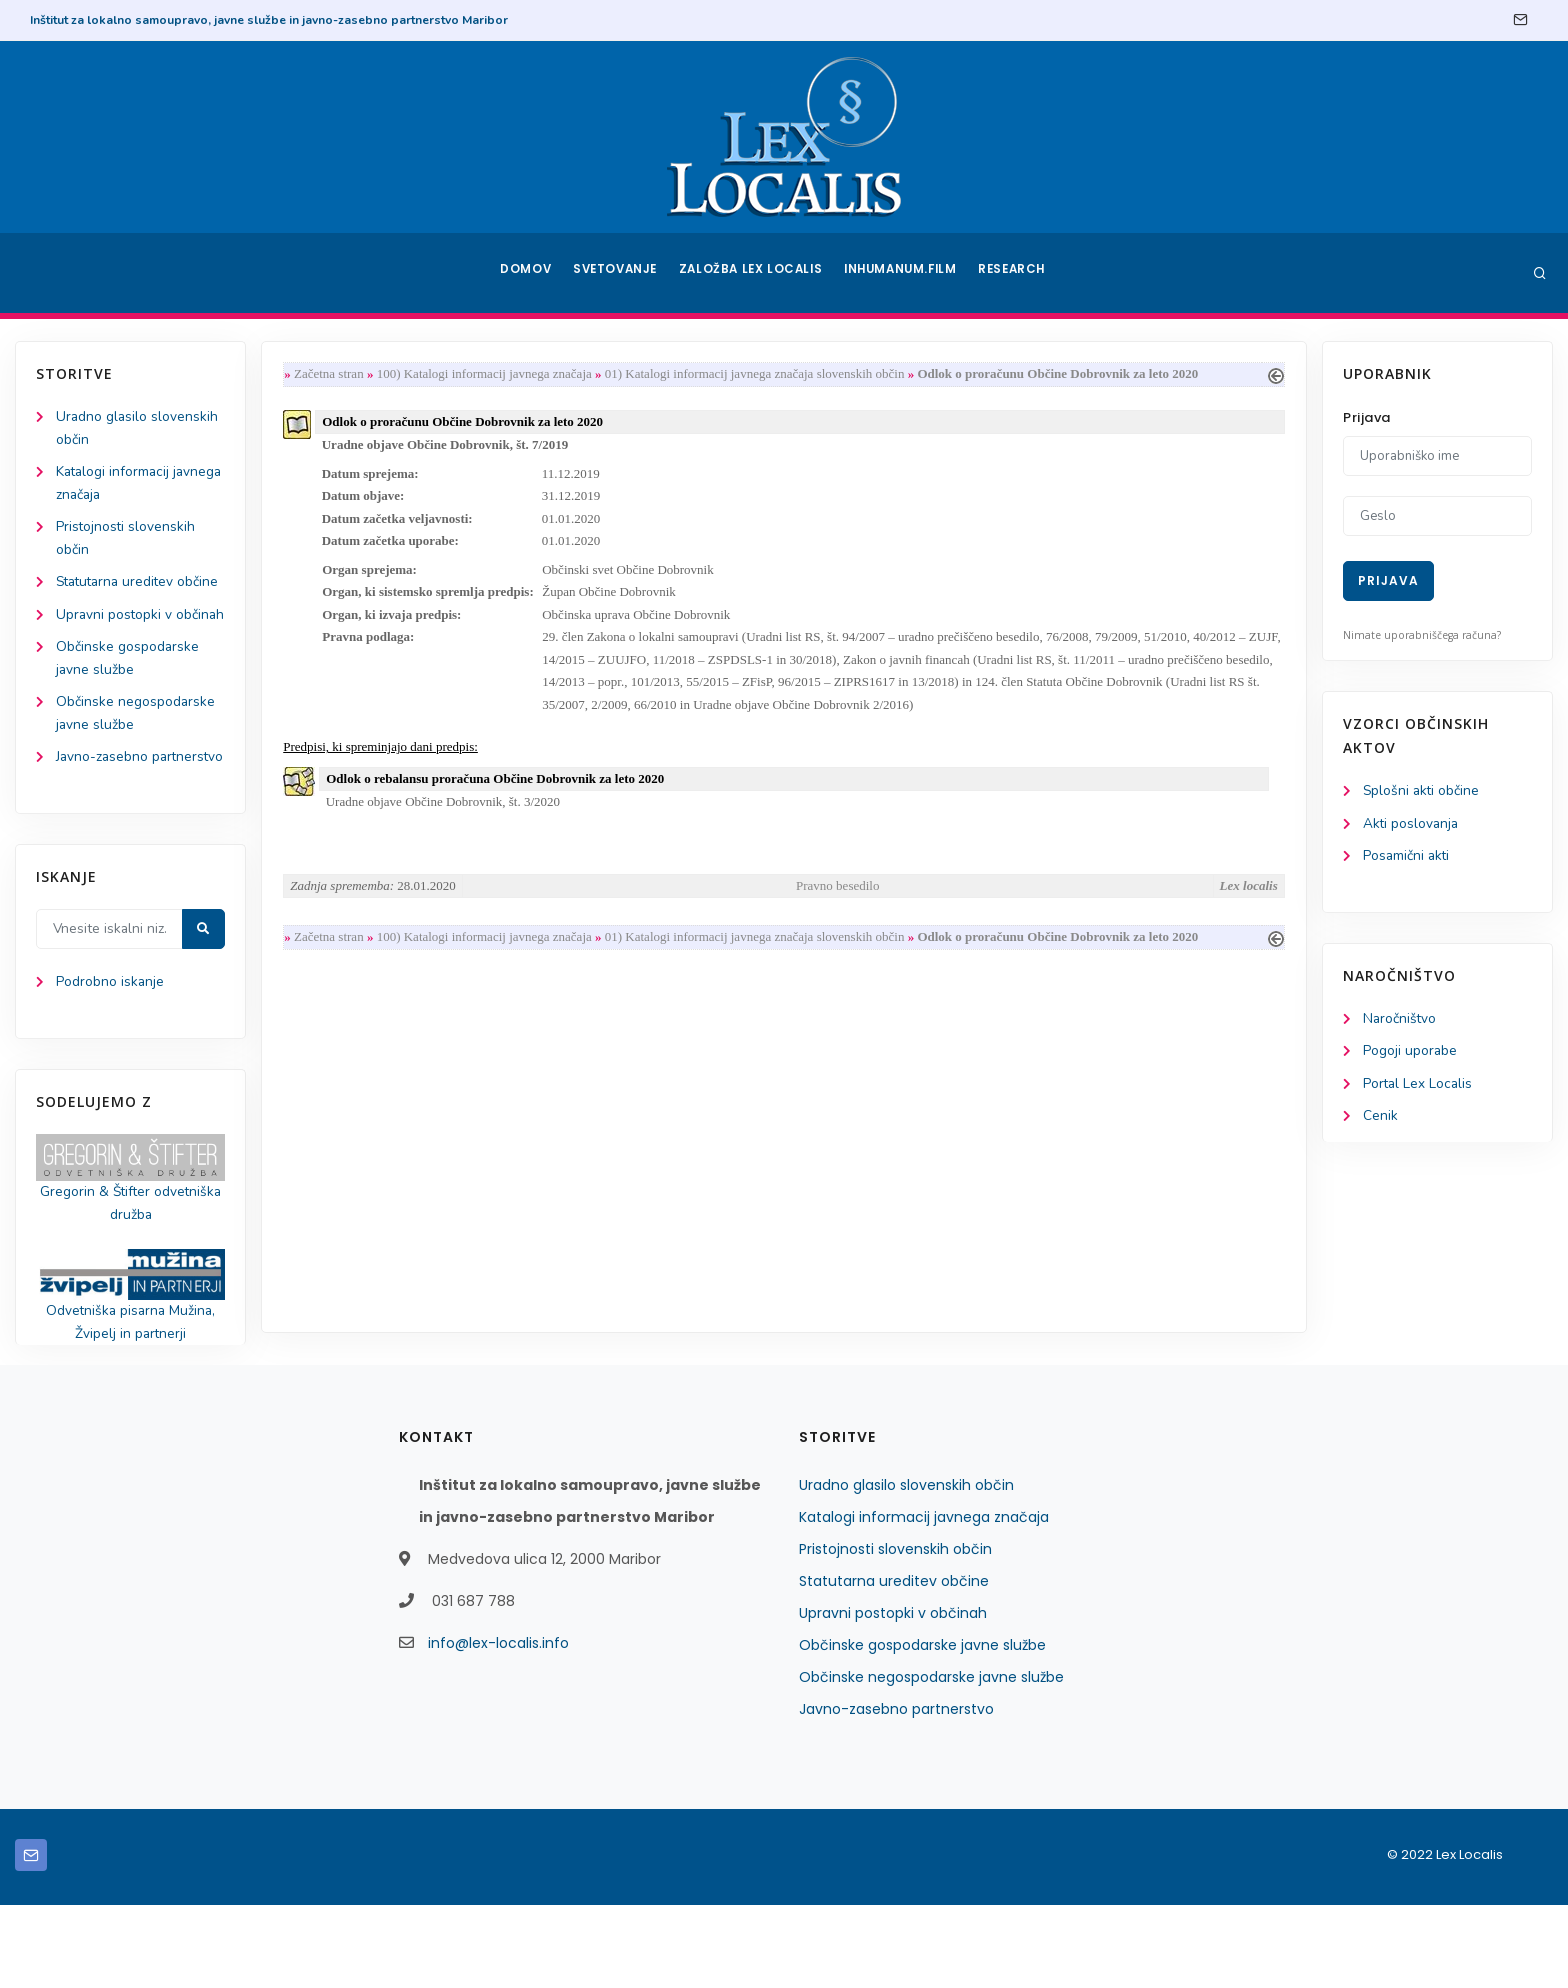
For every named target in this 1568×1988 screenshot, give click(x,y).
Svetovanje (618, 273)
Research (1015, 273)
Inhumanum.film (902, 273)
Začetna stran (333, 374)
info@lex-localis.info (498, 1726)
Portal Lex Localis (1419, 1087)
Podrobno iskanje (110, 1061)
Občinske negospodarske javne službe (931, 1760)
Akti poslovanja (1412, 824)
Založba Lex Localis (754, 273)
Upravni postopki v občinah (893, 1696)
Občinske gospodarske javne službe (922, 1728)
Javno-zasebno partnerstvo (896, 1792)
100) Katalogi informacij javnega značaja (488, 374)
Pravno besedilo (837, 897)
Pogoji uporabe (1410, 1054)
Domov (524, 273)
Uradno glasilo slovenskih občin (906, 1568)
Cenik (1380, 1120)
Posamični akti (1407, 857)
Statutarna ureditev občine (894, 1664)
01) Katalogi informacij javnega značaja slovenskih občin (759, 374)
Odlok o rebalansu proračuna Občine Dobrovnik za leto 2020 (499, 789)
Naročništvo (1400, 1021)
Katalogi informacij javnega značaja (924, 1600)
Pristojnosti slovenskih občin (895, 1632)
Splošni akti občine (1422, 791)
